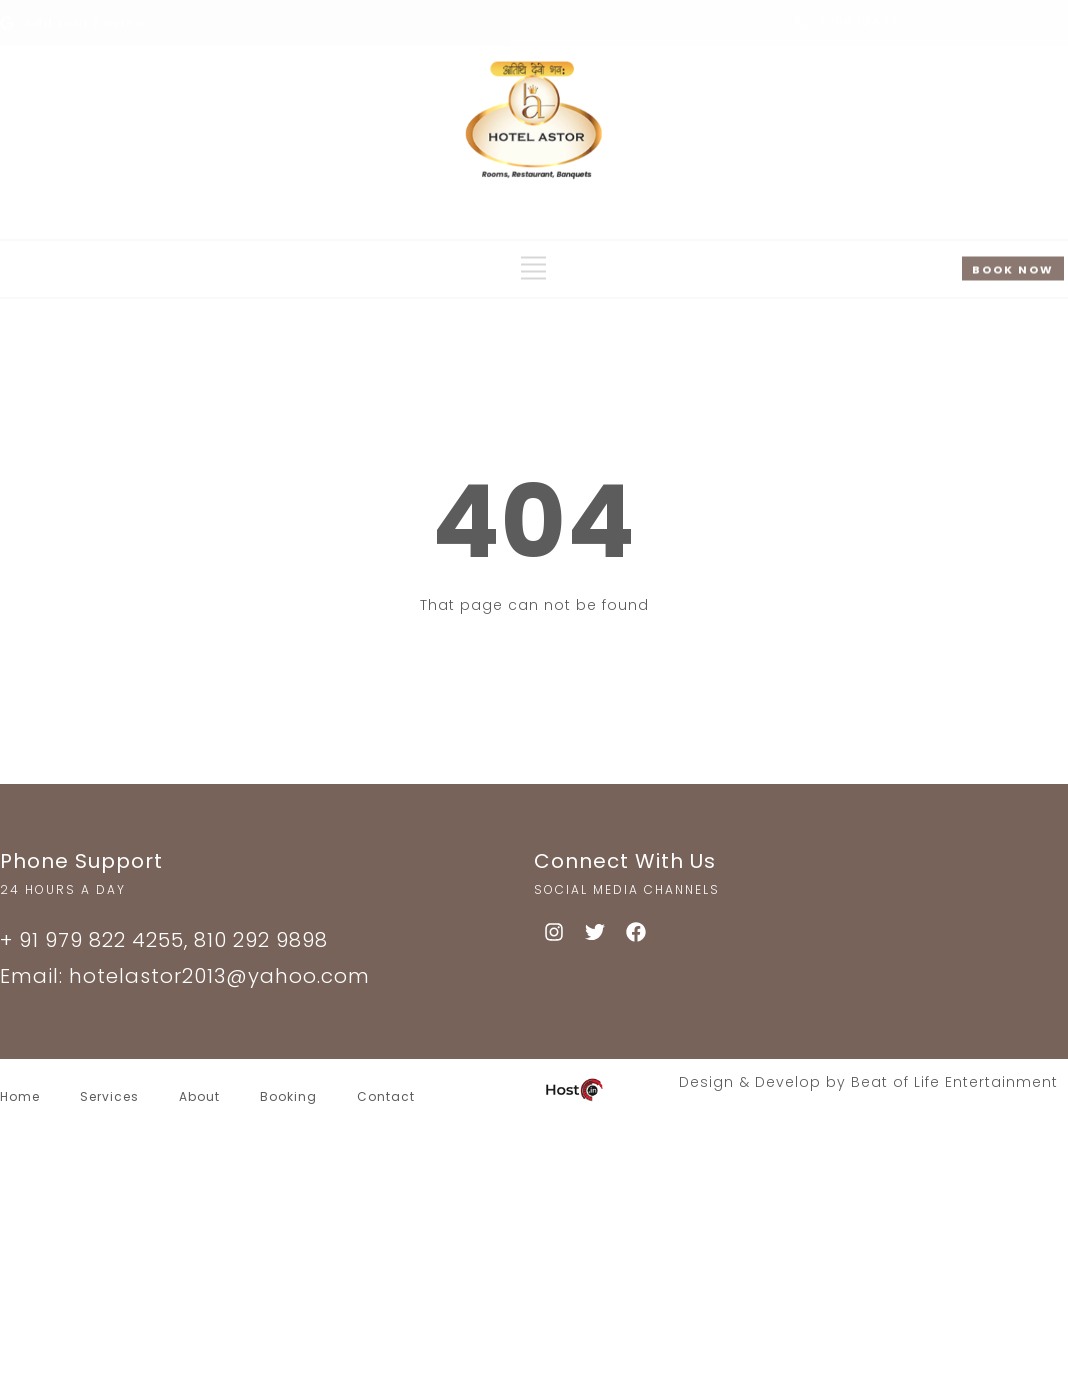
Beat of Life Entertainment (954, 1082)
